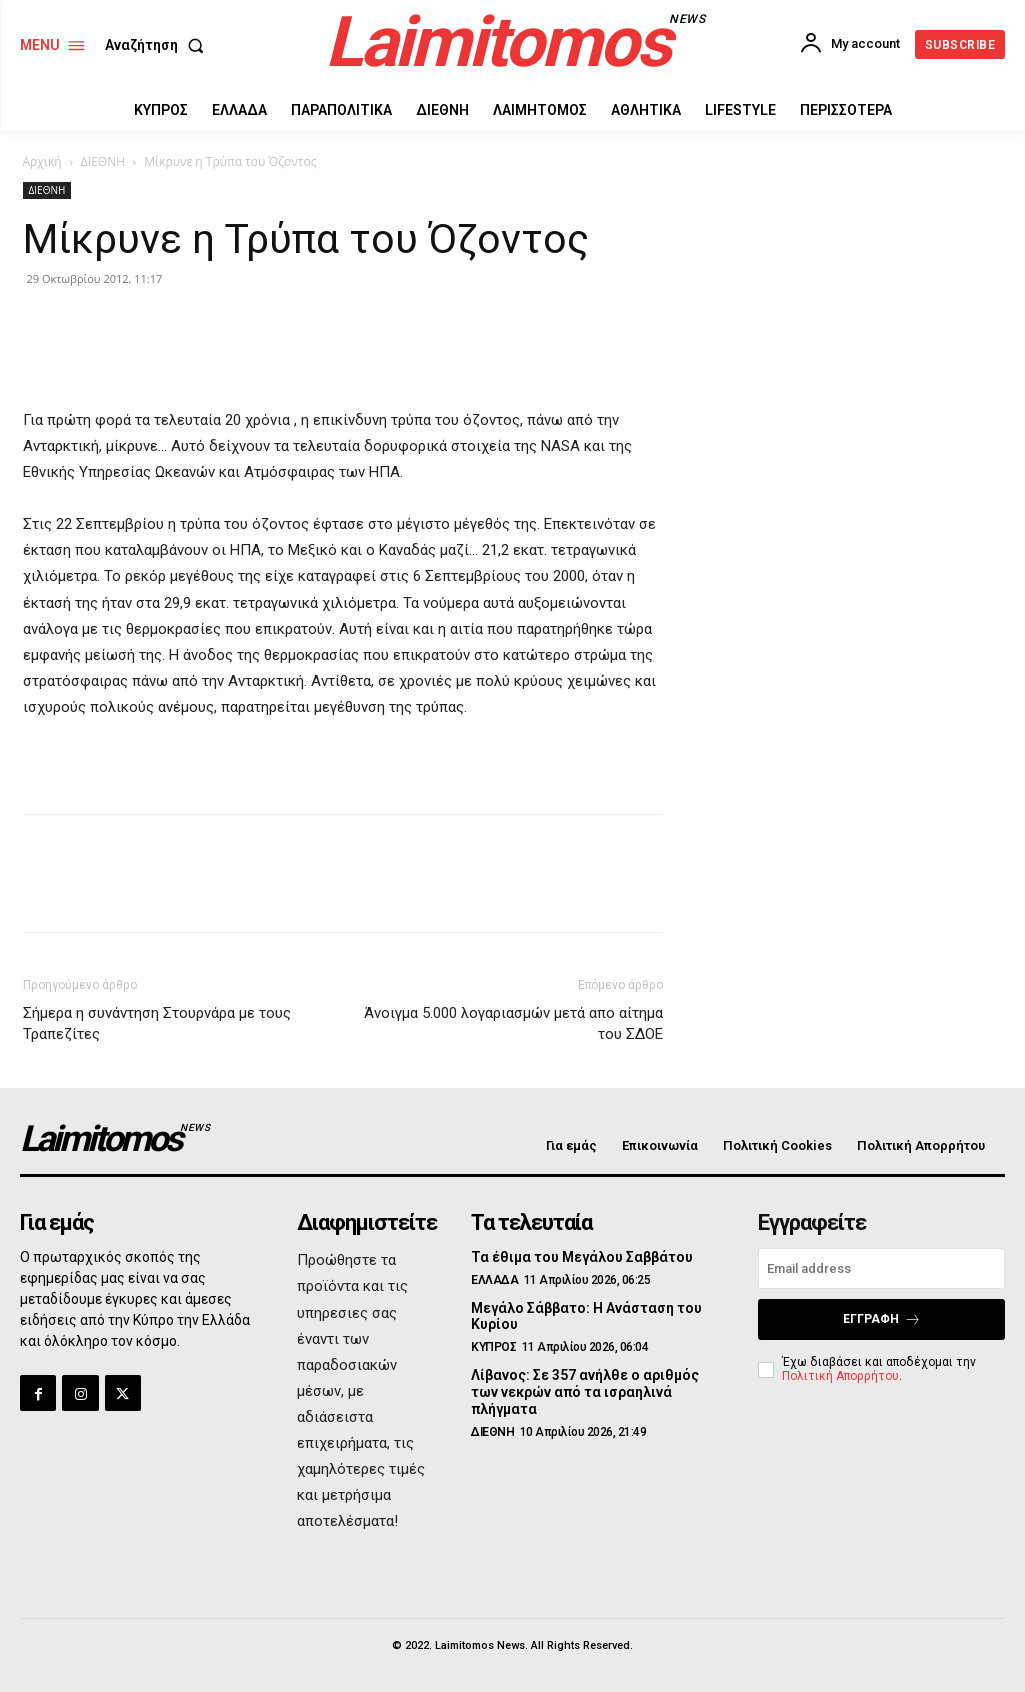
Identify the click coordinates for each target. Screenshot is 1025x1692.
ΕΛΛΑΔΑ (494, 1280)
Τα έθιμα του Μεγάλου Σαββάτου (582, 1257)
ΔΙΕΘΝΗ (103, 161)
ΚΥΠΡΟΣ (493, 1347)
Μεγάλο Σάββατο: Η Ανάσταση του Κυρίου (586, 1316)
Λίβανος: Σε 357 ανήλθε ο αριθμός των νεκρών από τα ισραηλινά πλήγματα (585, 1392)
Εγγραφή (882, 1319)
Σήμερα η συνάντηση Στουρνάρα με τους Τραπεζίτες (157, 1023)
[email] (881, 1268)
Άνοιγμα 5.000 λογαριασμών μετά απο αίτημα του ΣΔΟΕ (513, 1023)
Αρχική (42, 161)
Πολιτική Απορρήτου (840, 1376)
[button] (158, 45)
